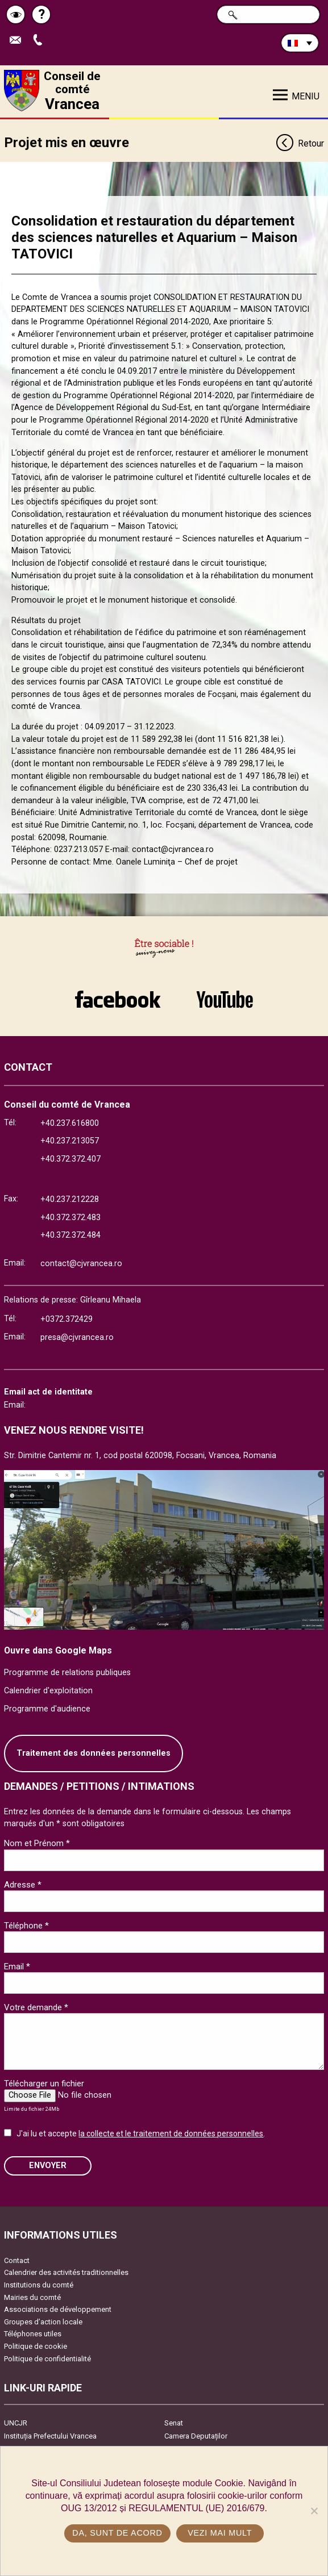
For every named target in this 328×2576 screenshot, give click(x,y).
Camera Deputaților (195, 2436)
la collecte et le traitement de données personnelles (170, 2133)
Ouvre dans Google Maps (58, 1650)
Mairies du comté (32, 2297)
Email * (17, 1966)
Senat (173, 2423)
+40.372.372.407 (70, 1159)
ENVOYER (48, 2165)
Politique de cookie (35, 2346)
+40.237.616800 (69, 1123)
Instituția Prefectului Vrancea (50, 2436)
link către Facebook (117, 999)
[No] (313, 2510)
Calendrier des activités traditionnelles (66, 2272)
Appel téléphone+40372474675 (40, 40)
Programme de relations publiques (67, 1672)
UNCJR (15, 2423)
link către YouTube (225, 999)
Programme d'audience (47, 1709)
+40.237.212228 (69, 1199)
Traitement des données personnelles (93, 1753)
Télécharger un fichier (44, 2083)
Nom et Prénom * (37, 1843)
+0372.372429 (66, 1319)
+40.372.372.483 (70, 1217)
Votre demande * (36, 2007)
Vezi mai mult (220, 2532)
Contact (17, 2260)
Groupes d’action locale (43, 2322)
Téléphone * (26, 1925)
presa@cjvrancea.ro (77, 1337)
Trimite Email (18, 40)
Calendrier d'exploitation (48, 1691)
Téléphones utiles (32, 2333)
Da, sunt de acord (117, 2532)
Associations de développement (57, 2309)
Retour (299, 144)
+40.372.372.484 (70, 1235)
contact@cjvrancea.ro (81, 1263)
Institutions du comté (38, 2285)
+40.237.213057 (69, 1141)
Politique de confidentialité (47, 2358)
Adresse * (22, 1885)
